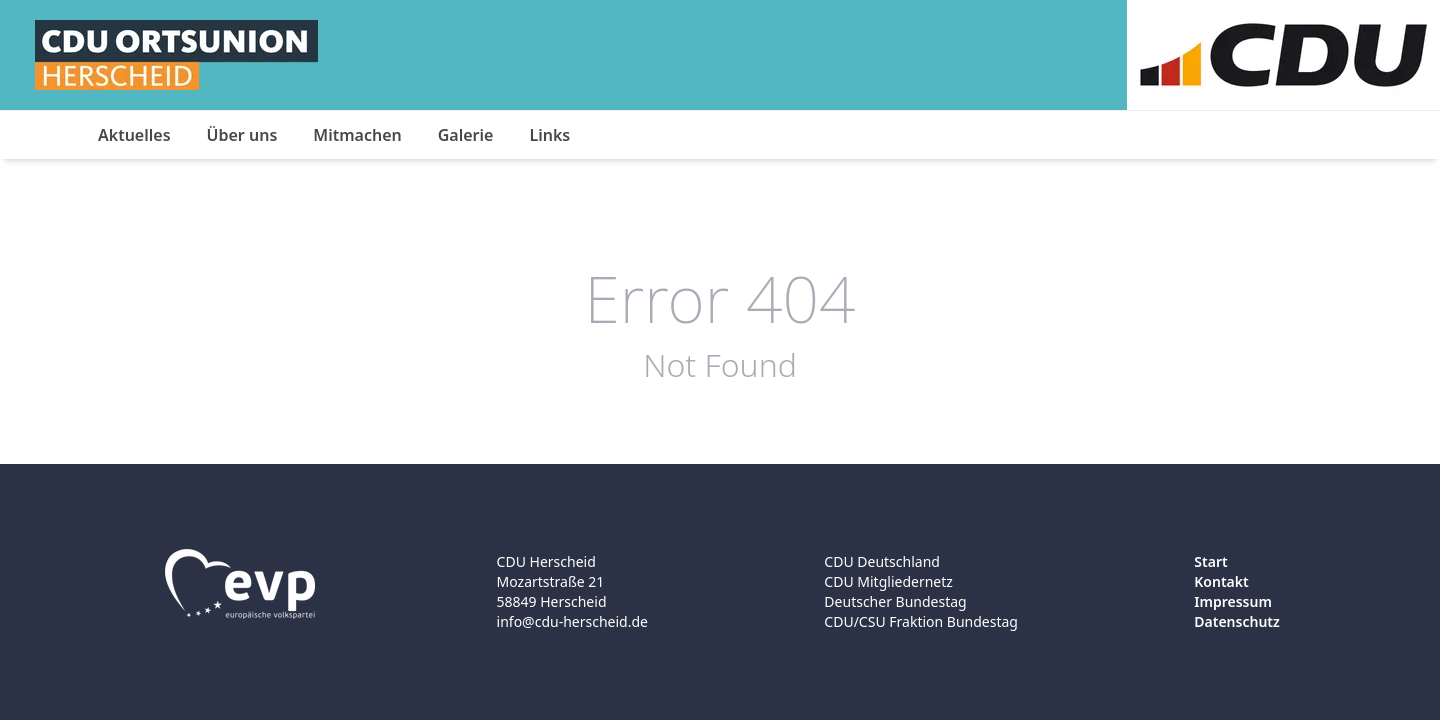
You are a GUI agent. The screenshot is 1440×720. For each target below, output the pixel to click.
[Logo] (176, 55)
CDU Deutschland (882, 561)
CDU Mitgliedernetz (888, 581)
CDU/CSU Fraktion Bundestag (921, 621)
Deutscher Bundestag (895, 601)
